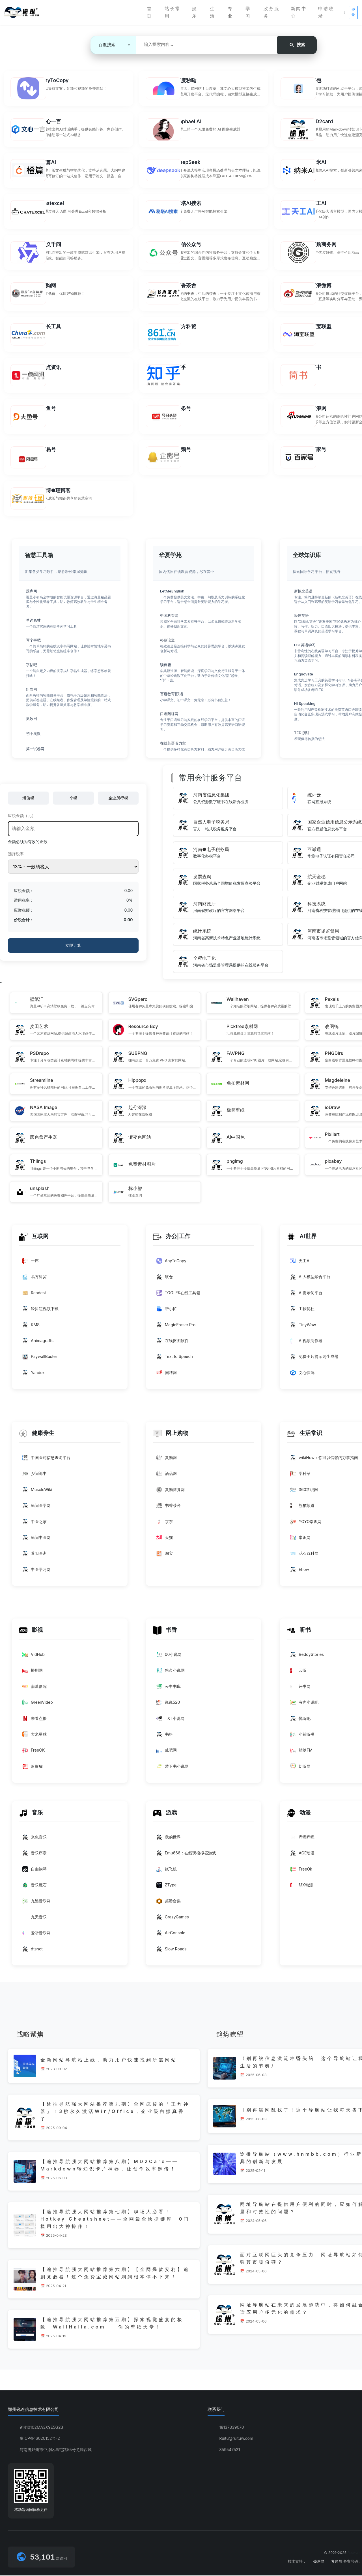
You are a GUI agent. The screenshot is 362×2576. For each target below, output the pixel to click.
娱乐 (194, 12)
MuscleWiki (37, 1493)
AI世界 (301, 1241)
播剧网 (32, 1673)
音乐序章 (34, 1855)
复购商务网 (170, 1493)
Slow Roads (171, 1951)
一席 (30, 1265)
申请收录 (326, 12)
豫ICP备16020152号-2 (40, 2438)
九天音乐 (34, 1919)
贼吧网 (166, 1753)
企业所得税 (118, 803)
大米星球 (34, 1736)
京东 (164, 1525)
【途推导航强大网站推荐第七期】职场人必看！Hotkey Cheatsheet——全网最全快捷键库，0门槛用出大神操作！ (115, 2220)
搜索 (297, 43)
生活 (212, 12)
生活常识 (304, 1436)
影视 (31, 1632)
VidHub (33, 1657)
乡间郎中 (34, 1477)
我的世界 (168, 1839)
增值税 (28, 803)
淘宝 (164, 1557)
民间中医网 (36, 1541)
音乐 (31, 1815)
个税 (73, 803)
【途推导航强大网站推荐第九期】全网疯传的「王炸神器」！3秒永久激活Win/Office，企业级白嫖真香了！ (115, 2112)
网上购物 (170, 1436)
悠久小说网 (170, 1673)
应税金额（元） (22, 821)
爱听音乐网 (36, 1935)
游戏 (165, 1815)
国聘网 (166, 1377)
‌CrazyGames (172, 1919)
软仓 (164, 1281)
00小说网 (169, 1657)
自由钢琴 (34, 1871)
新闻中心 (299, 12)
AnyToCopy (171, 1265)
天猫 (164, 1541)
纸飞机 (166, 1871)
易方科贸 (34, 1281)
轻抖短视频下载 (40, 1313)
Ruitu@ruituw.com (236, 2438)
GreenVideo (37, 1705)
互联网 (34, 1241)
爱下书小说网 (172, 1768)
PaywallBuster (39, 1361)
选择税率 (16, 859)
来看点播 (34, 1721)
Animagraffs (37, 1345)
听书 (299, 1632)
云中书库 (168, 1689)
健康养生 (36, 1436)
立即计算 (73, 951)
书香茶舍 (168, 1509)
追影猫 (32, 1768)
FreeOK (33, 1753)
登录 (353, 12)
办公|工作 (171, 1241)
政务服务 (272, 12)
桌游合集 (168, 1903)
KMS (31, 1329)
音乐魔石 (34, 1887)
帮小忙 (166, 1313)
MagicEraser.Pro (175, 1329)
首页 (149, 12)
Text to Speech (174, 1361)
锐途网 (318, 2562)
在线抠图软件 (172, 1345)
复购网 (166, 1461)
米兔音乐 (34, 1839)
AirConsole (171, 1935)
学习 (248, 12)
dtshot (32, 1951)
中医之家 (34, 1525)
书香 (165, 1632)
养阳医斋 (34, 1557)
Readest (34, 1297)
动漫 (299, 1815)
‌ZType (166, 1887)
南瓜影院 (34, 1689)
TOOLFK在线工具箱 (178, 1297)
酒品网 (166, 1477)
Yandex (33, 1377)
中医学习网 (36, 1572)
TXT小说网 (170, 1721)
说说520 (168, 1705)
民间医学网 (36, 1509)
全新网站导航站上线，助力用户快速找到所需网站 (108, 2061)
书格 (164, 1736)
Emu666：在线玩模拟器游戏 (186, 1855)
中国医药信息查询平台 (46, 1461)
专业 (230, 12)
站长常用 (173, 12)
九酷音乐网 (36, 1903)
